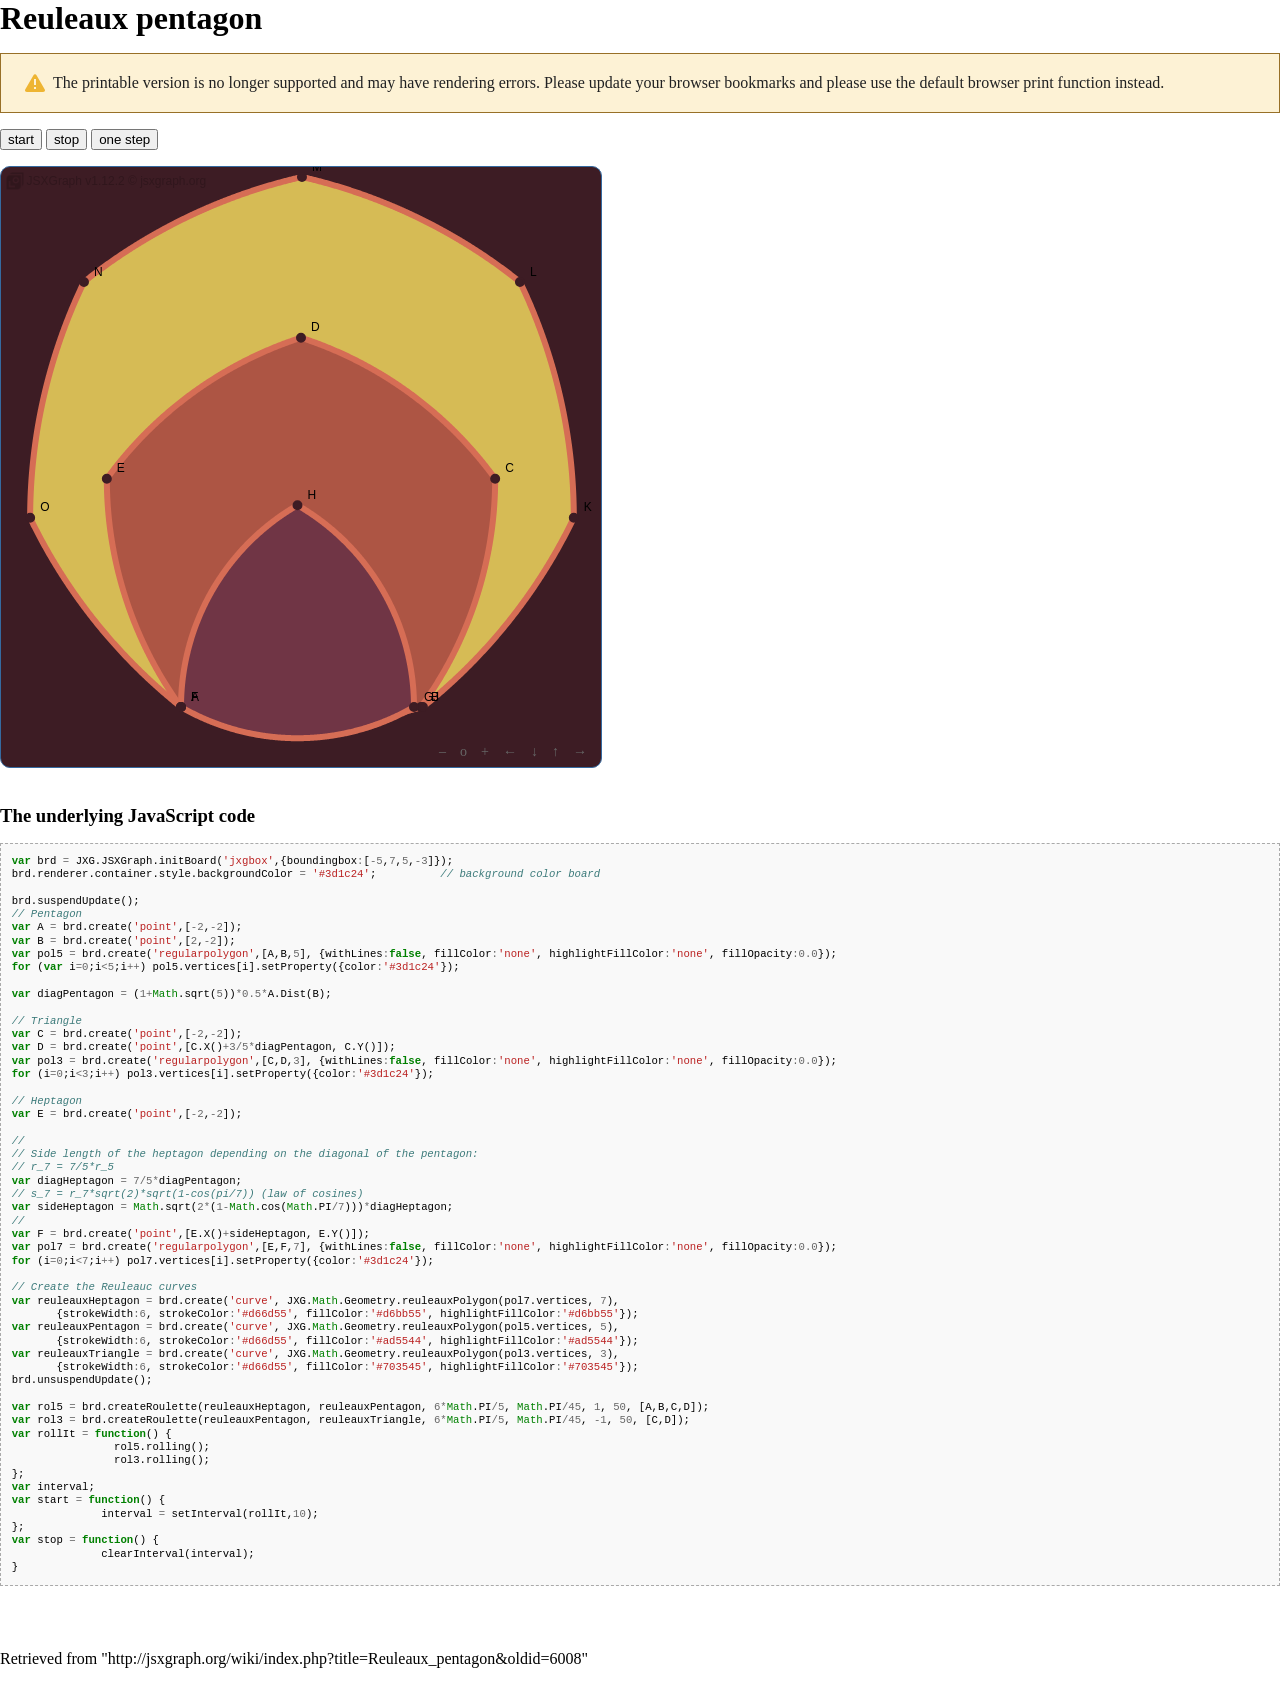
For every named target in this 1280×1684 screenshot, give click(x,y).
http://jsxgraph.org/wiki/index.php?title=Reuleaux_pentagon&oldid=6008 (345, 1658)
